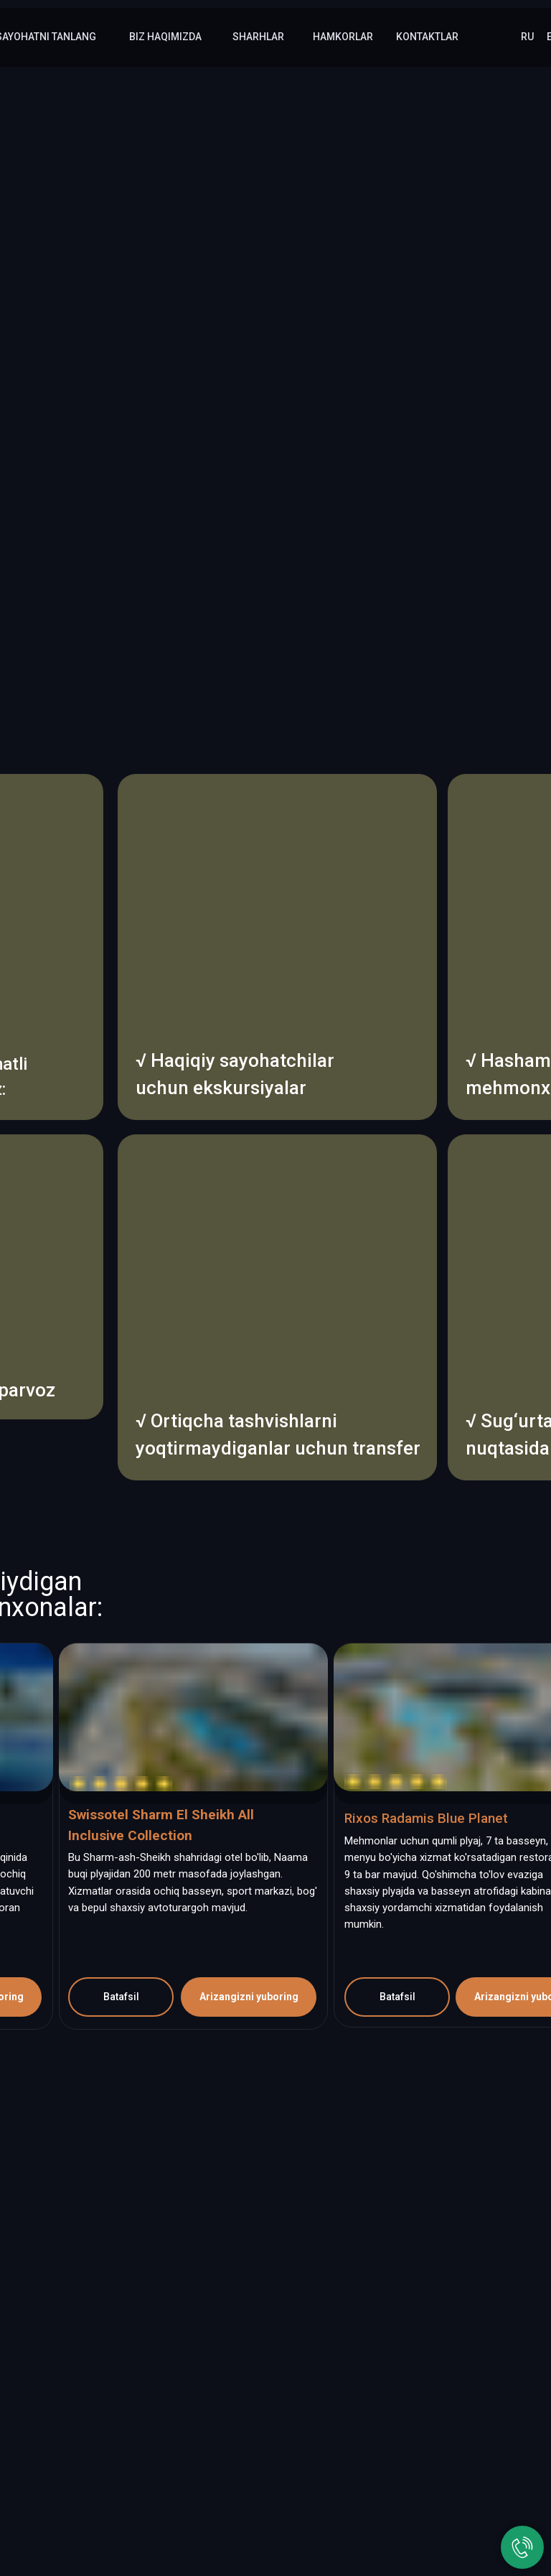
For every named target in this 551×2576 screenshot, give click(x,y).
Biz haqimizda (165, 36)
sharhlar (258, 36)
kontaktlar (427, 36)
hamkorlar (343, 36)
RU (527, 36)
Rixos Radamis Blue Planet (426, 1818)
